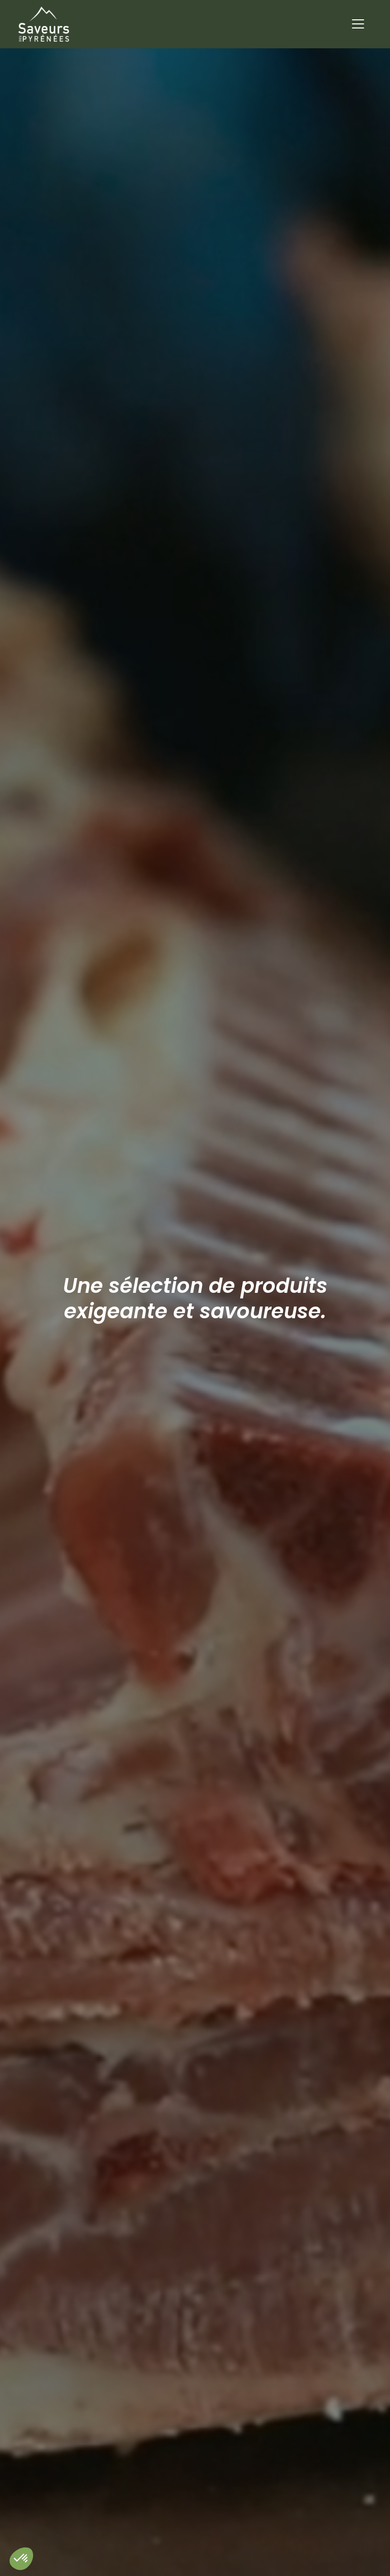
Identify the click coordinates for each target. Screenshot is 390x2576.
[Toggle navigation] (358, 24)
